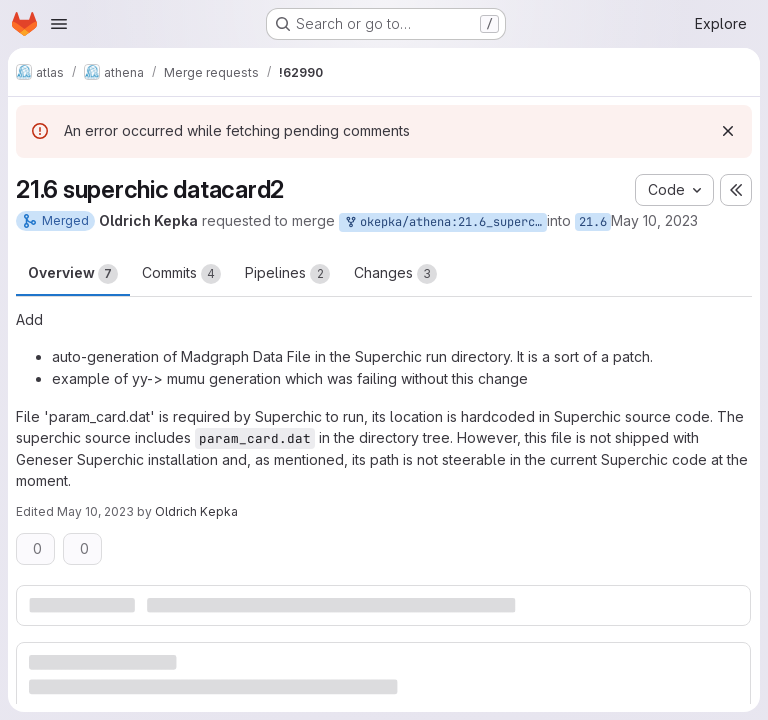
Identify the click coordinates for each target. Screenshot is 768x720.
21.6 (593, 222)
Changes (395, 274)
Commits (181, 274)
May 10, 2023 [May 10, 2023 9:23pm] (654, 220)
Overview (73, 274)
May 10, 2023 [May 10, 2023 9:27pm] (95, 511)
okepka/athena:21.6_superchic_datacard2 (445, 222)
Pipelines (287, 274)
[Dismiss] (728, 131)
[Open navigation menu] (59, 24)
